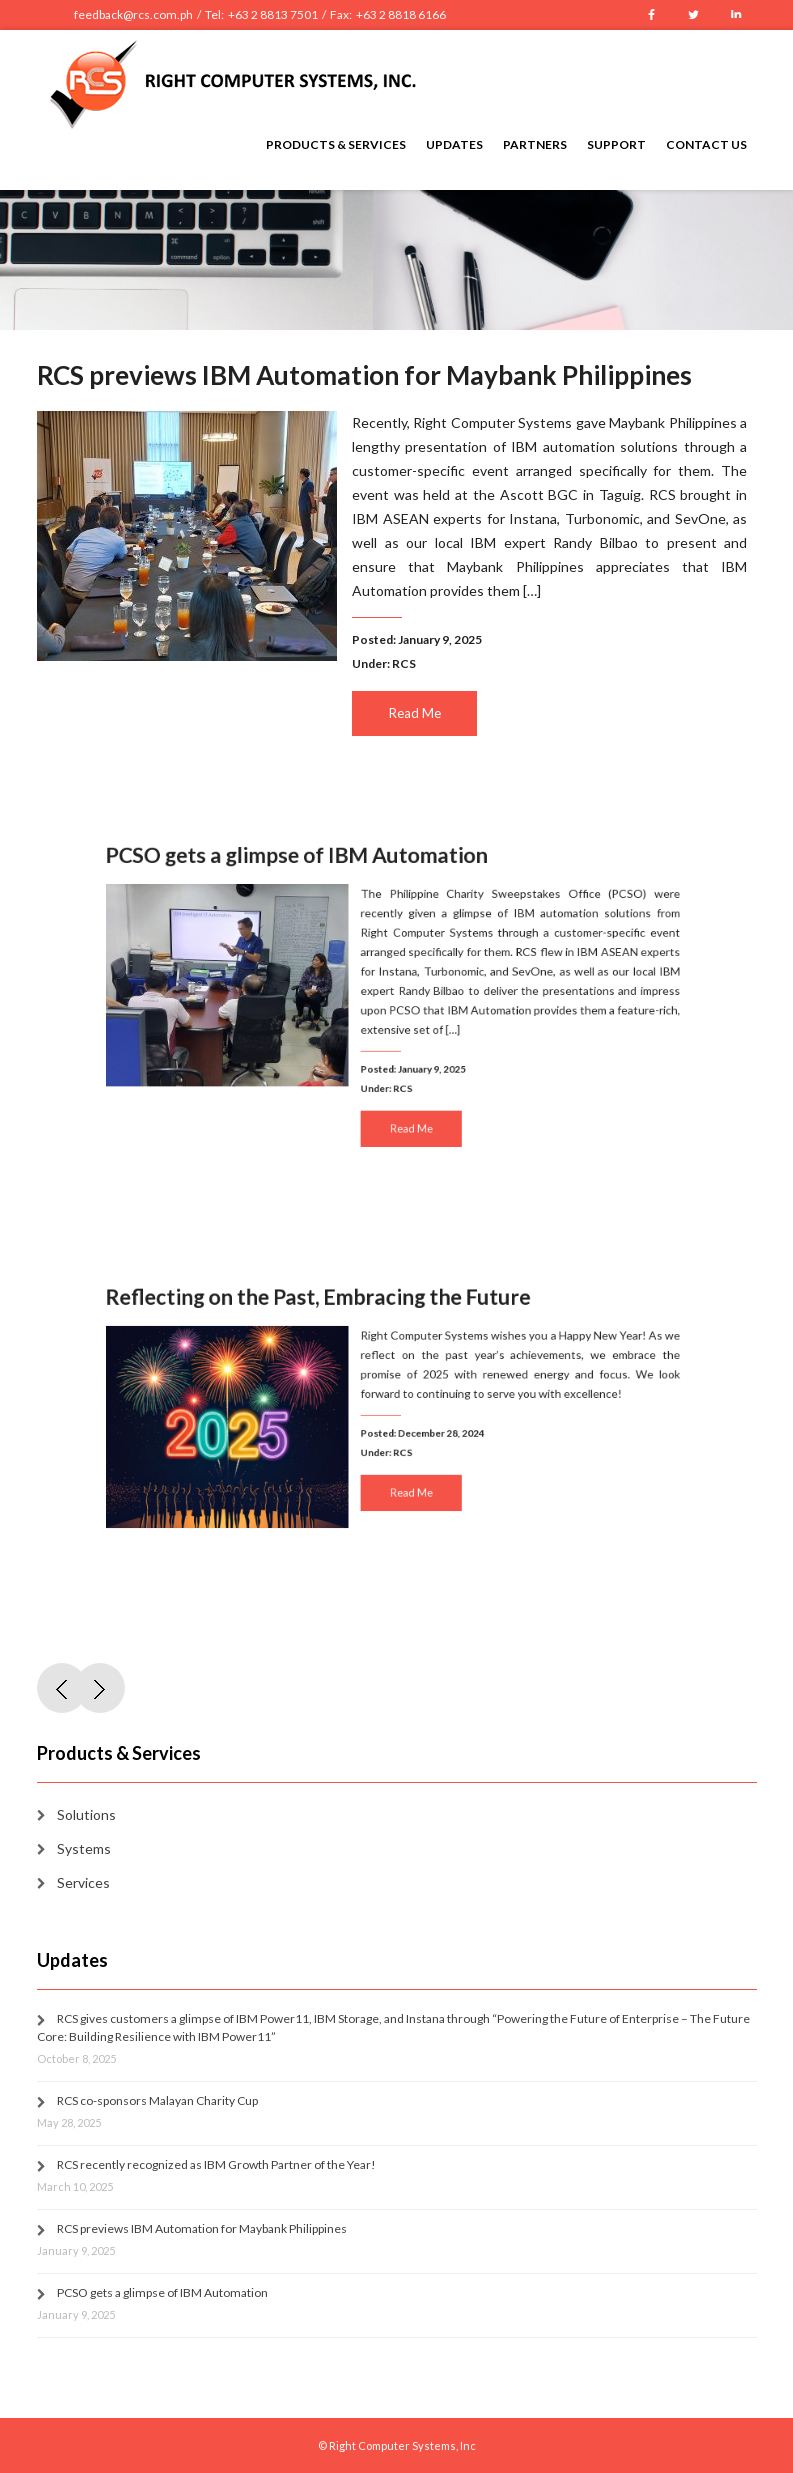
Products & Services (336, 144)
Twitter (694, 15)
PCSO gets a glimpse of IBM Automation (314, 881)
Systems (84, 1848)
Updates (454, 144)
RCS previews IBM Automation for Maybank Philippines (363, 376)
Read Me (414, 713)
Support (616, 144)
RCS (404, 663)
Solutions (86, 1814)
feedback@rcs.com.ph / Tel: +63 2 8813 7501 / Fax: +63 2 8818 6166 (260, 14)
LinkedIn (736, 15)
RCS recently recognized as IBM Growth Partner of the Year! (216, 2164)
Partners (535, 144)
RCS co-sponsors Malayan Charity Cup (157, 2100)
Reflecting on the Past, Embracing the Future (332, 1319)
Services (83, 1882)
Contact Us (706, 144)
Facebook (652, 15)
